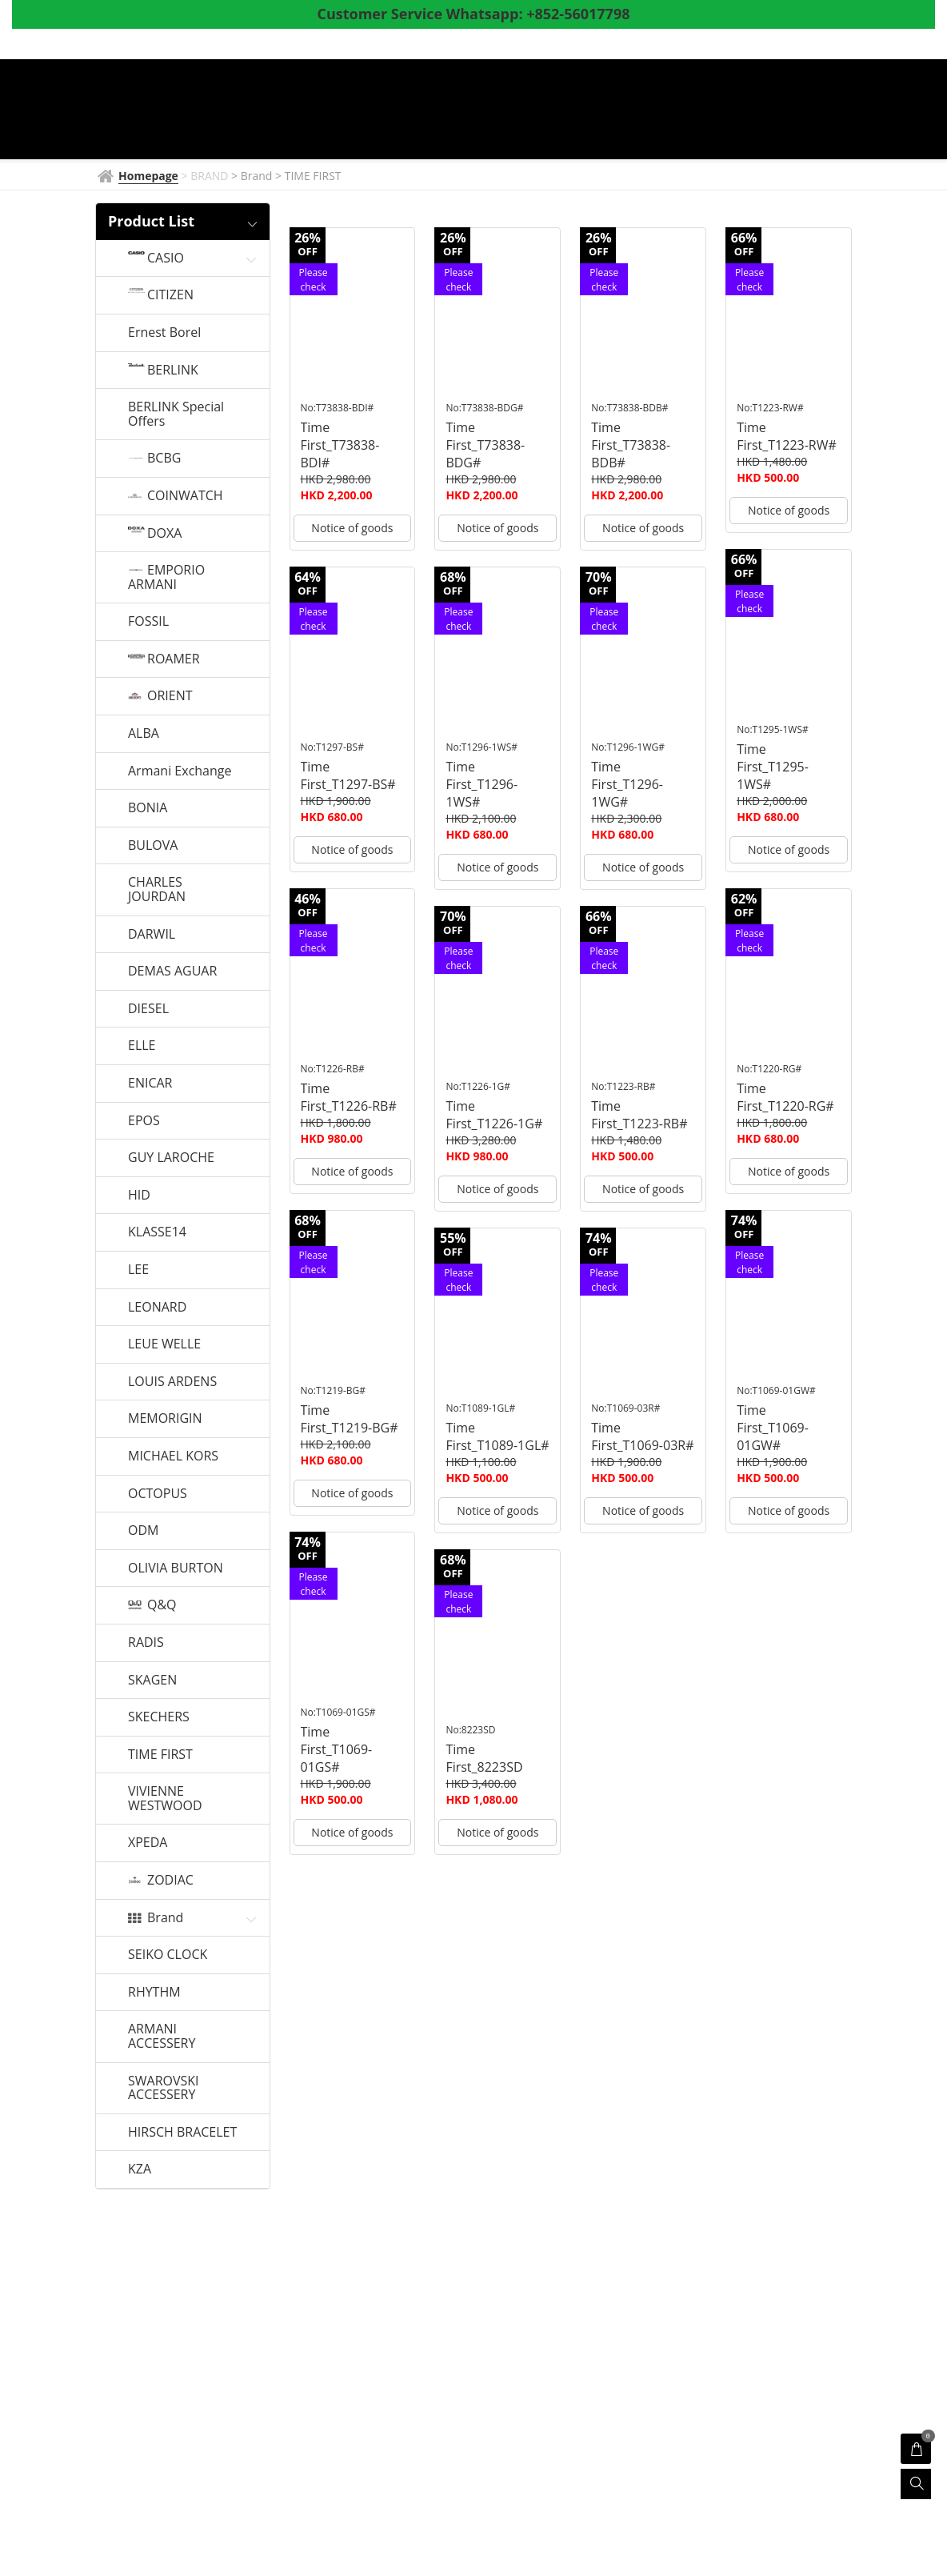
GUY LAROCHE (171, 1158)
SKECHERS (159, 1717)
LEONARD (157, 1307)
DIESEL (148, 1009)
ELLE (141, 1046)
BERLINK (172, 370)
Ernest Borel (164, 333)
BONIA (147, 808)
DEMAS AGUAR (172, 971)
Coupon (737, 111)
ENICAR (150, 1083)
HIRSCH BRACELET (182, 2132)
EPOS (144, 1121)
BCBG (164, 458)
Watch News (496, 111)
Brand (165, 1918)
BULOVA (153, 846)
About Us (816, 111)
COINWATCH (185, 496)
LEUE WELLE (164, 1344)
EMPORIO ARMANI (166, 577)
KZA (139, 2169)
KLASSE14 (157, 1232)
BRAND (411, 111)
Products (596, 111)
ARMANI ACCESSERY (161, 2036)
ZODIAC (170, 1880)
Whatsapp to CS (412, 137)
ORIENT (170, 696)
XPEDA (147, 1843)
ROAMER (173, 659)
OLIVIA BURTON (175, 1568)
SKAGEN (152, 1680)
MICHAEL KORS (173, 1456)
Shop (672, 111)
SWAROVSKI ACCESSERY (163, 2088)
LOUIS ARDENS (172, 1382)
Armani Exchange (179, 771)
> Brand (253, 175)
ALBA (143, 734)
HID (139, 1195)
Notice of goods (352, 527)
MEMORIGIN (165, 1419)
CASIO (165, 258)
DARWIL (151, 934)
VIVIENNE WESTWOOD (165, 1799)
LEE (138, 1270)
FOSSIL (148, 622)
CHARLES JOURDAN (157, 889)
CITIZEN (170, 295)
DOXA (164, 534)
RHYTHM (154, 1992)
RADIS (146, 1643)
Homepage (330, 111)
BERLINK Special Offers (176, 414)
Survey (318, 137)
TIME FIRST (160, 1755)
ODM (143, 1531)
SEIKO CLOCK (167, 1955)
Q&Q (162, 1605)
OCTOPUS (157, 1494)
